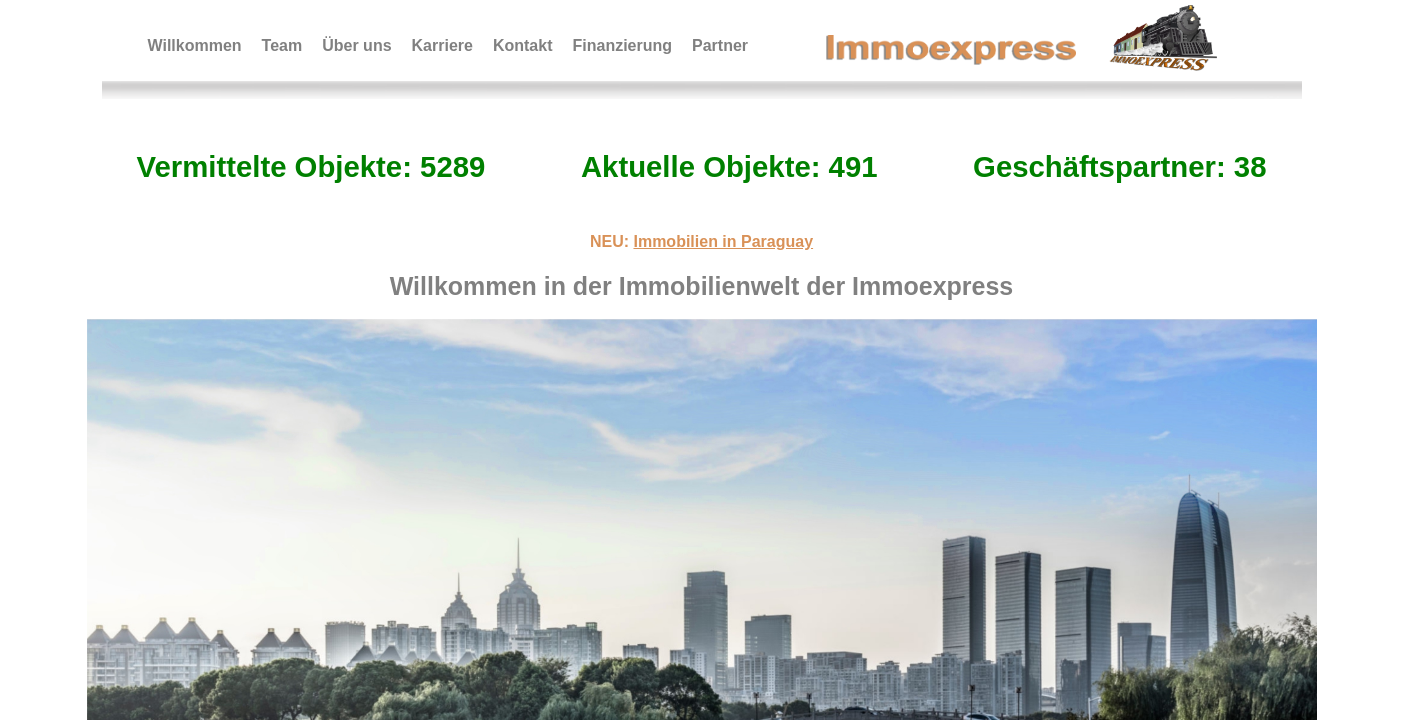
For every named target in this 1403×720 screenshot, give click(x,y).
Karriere (442, 45)
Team (282, 45)
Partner (720, 45)
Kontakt (523, 45)
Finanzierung (622, 45)
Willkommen (195, 45)
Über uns (356, 45)
